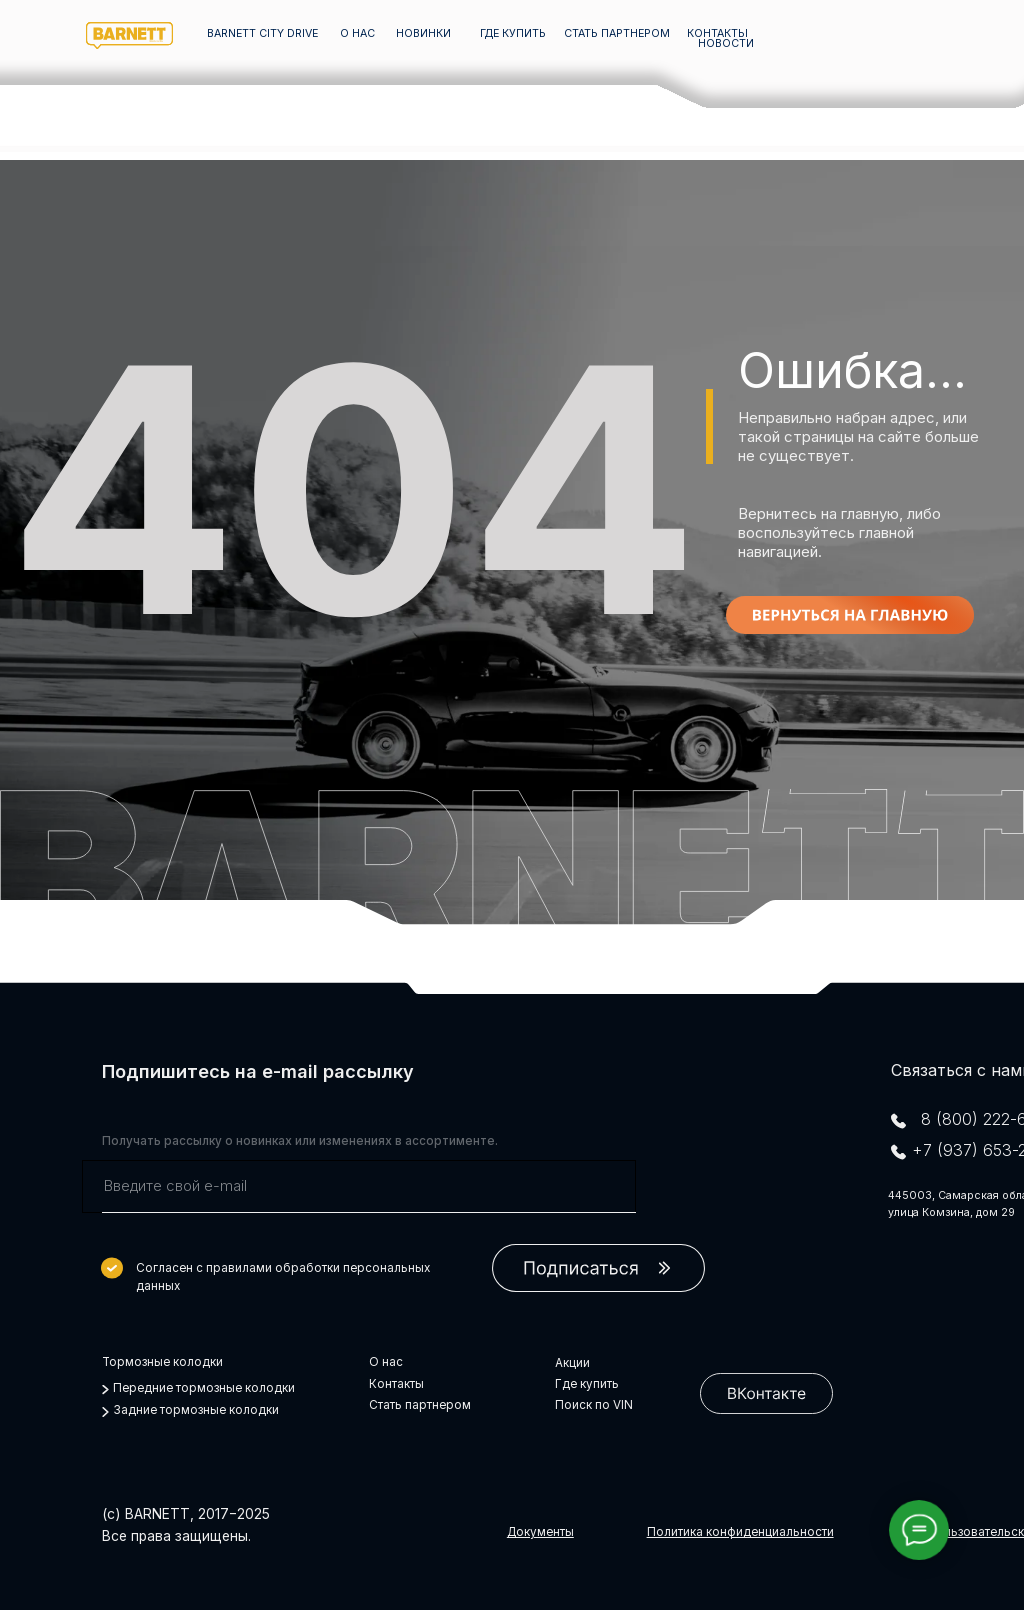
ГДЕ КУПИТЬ (513, 33)
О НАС (357, 33)
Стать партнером (420, 1405)
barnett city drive (262, 33)
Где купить (587, 1384)
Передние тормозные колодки (204, 1388)
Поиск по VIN (594, 1405)
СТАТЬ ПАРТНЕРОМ (617, 33)
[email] (359, 1186)
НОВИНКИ (423, 33)
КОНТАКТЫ (717, 33)
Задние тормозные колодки (196, 1410)
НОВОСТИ (726, 43)
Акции (572, 1363)
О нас (386, 1362)
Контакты (396, 1384)
